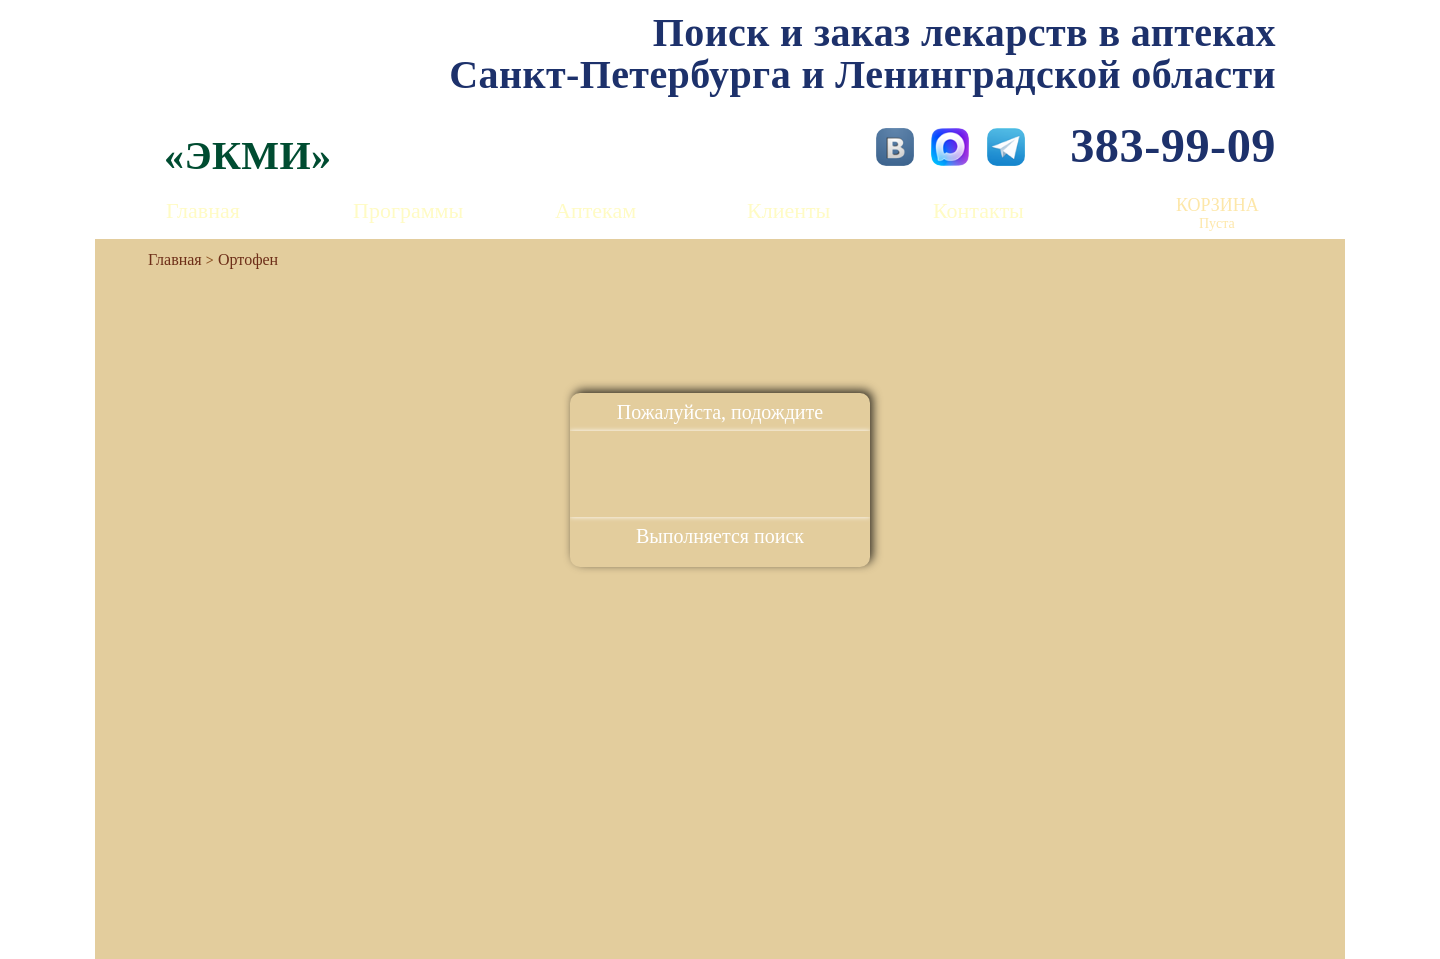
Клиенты (788, 210)
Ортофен (248, 259)
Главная (203, 210)
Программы (408, 210)
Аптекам (595, 210)
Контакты (978, 210)
